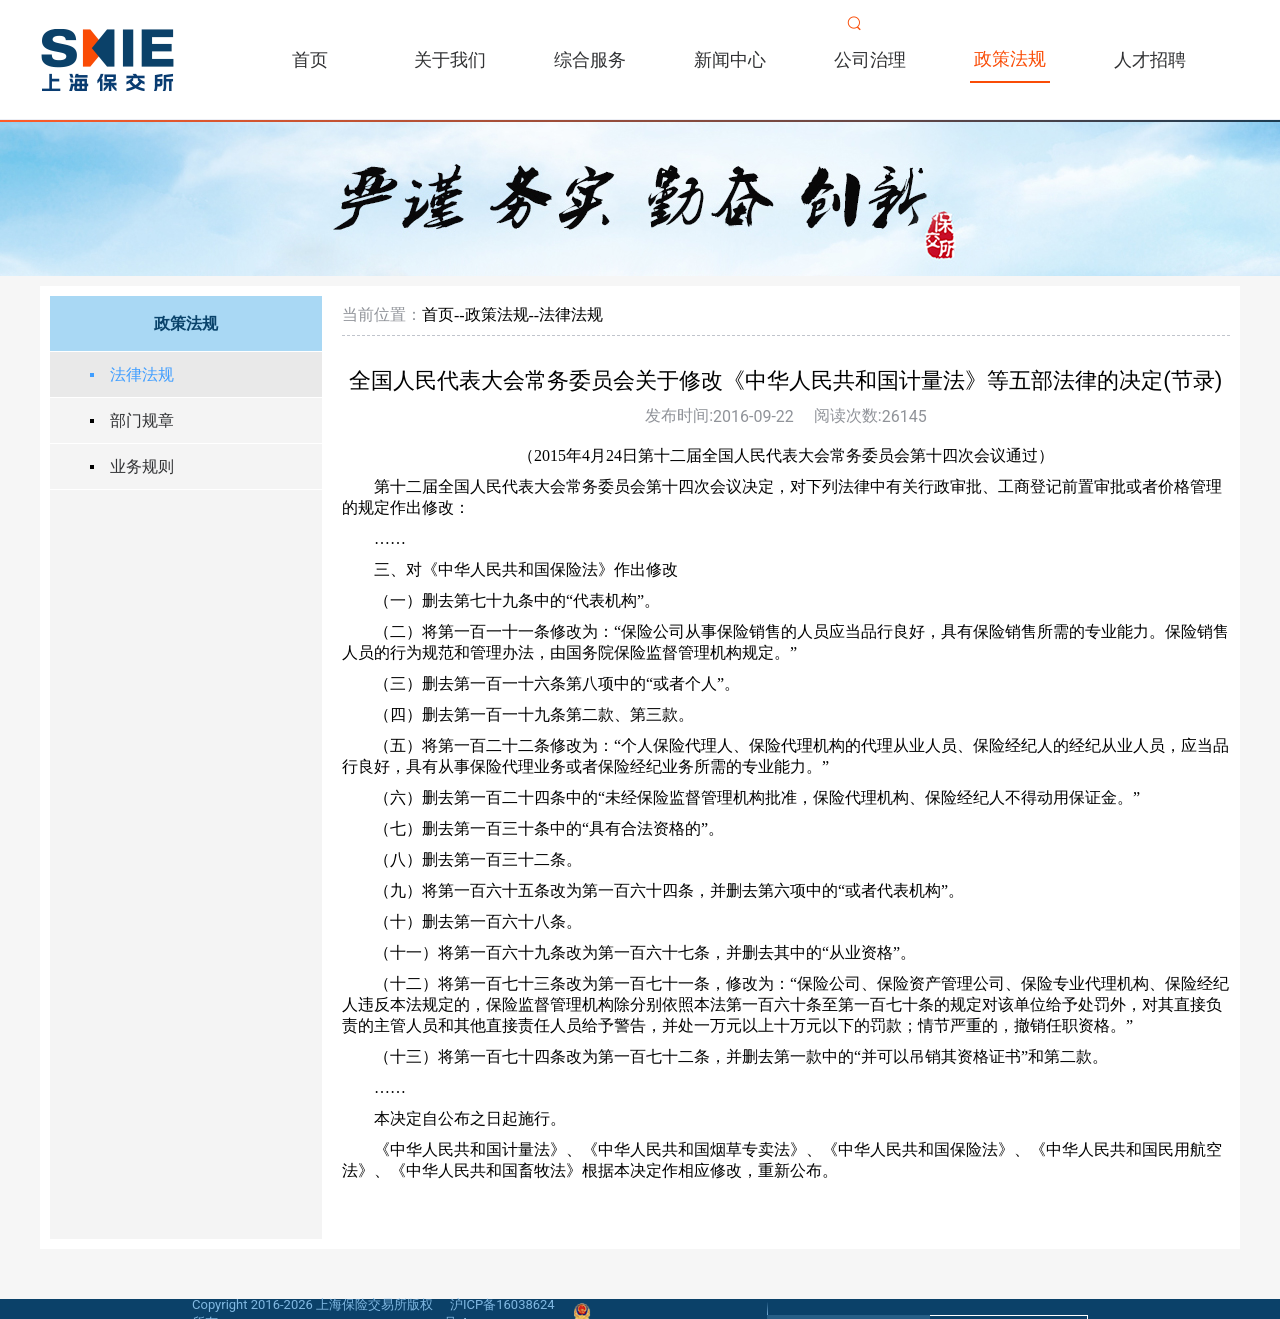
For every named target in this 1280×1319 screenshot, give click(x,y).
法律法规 (142, 374)
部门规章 (142, 420)
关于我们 (450, 59)
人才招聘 (1150, 59)
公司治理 (870, 59)
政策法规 (1010, 58)
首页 (310, 59)
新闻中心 (730, 59)
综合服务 (590, 59)
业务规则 (142, 466)
